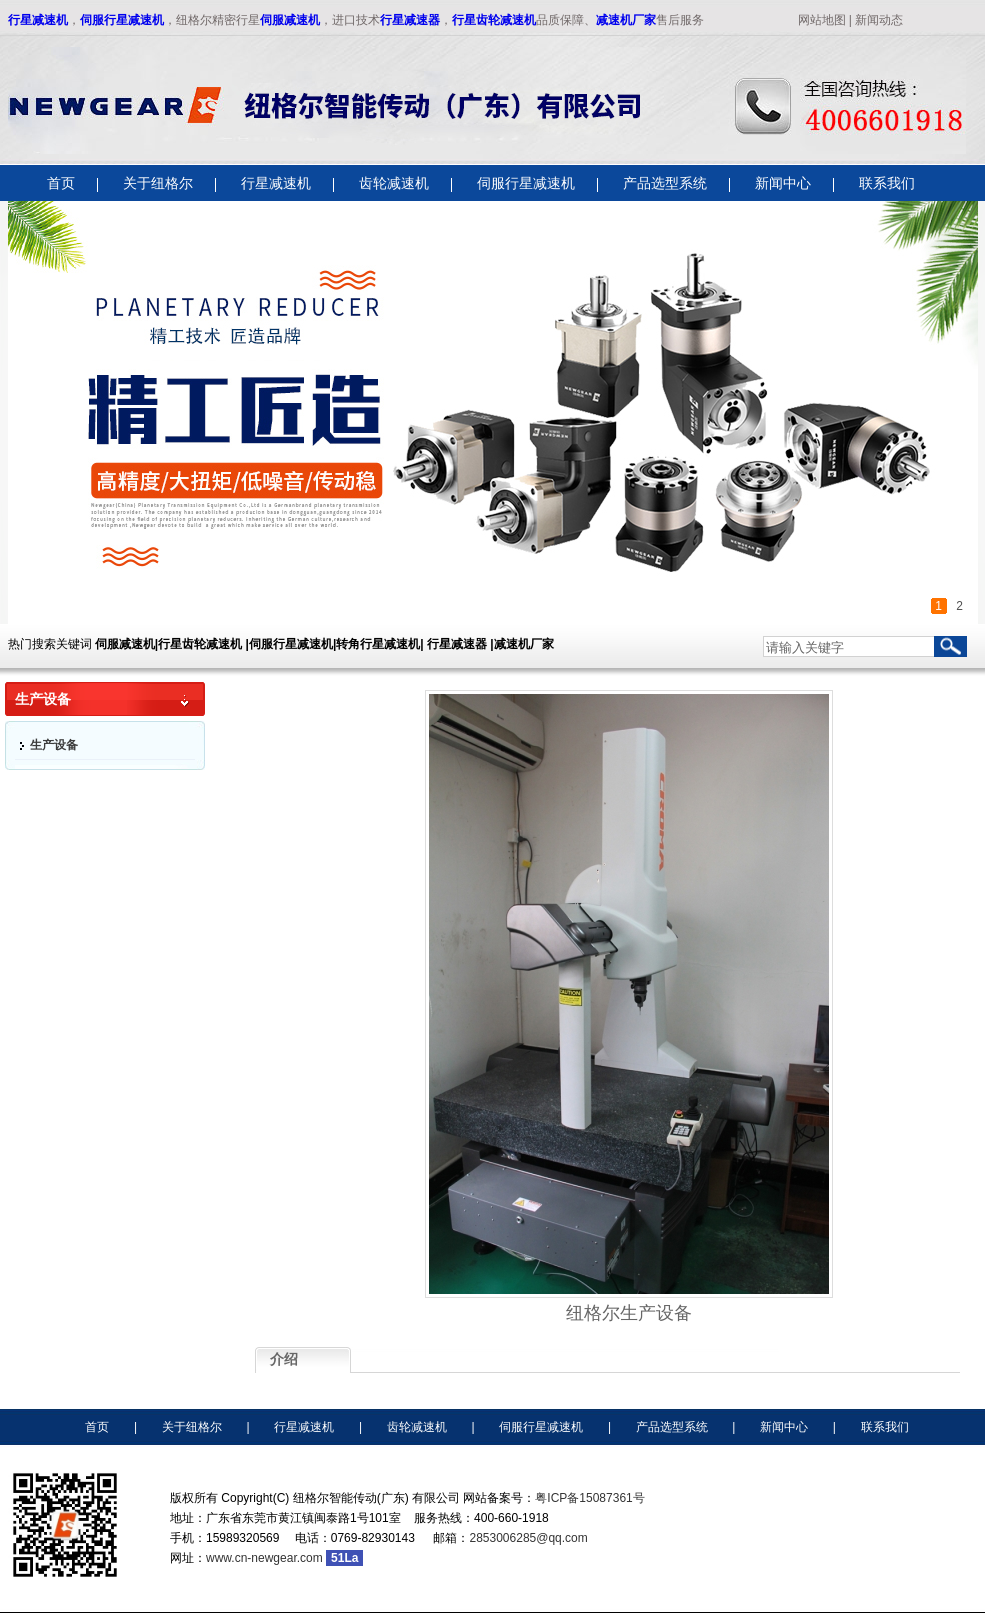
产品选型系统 (672, 1427)
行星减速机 (38, 20)
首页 (97, 1427)
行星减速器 (410, 20)
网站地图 (822, 20)
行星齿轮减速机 (494, 20)
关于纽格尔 (192, 1427)
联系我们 (885, 1427)
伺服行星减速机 (122, 20)
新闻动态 (879, 20)
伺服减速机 (290, 20)
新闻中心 (784, 1427)
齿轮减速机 (417, 1427)
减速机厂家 (626, 20)
